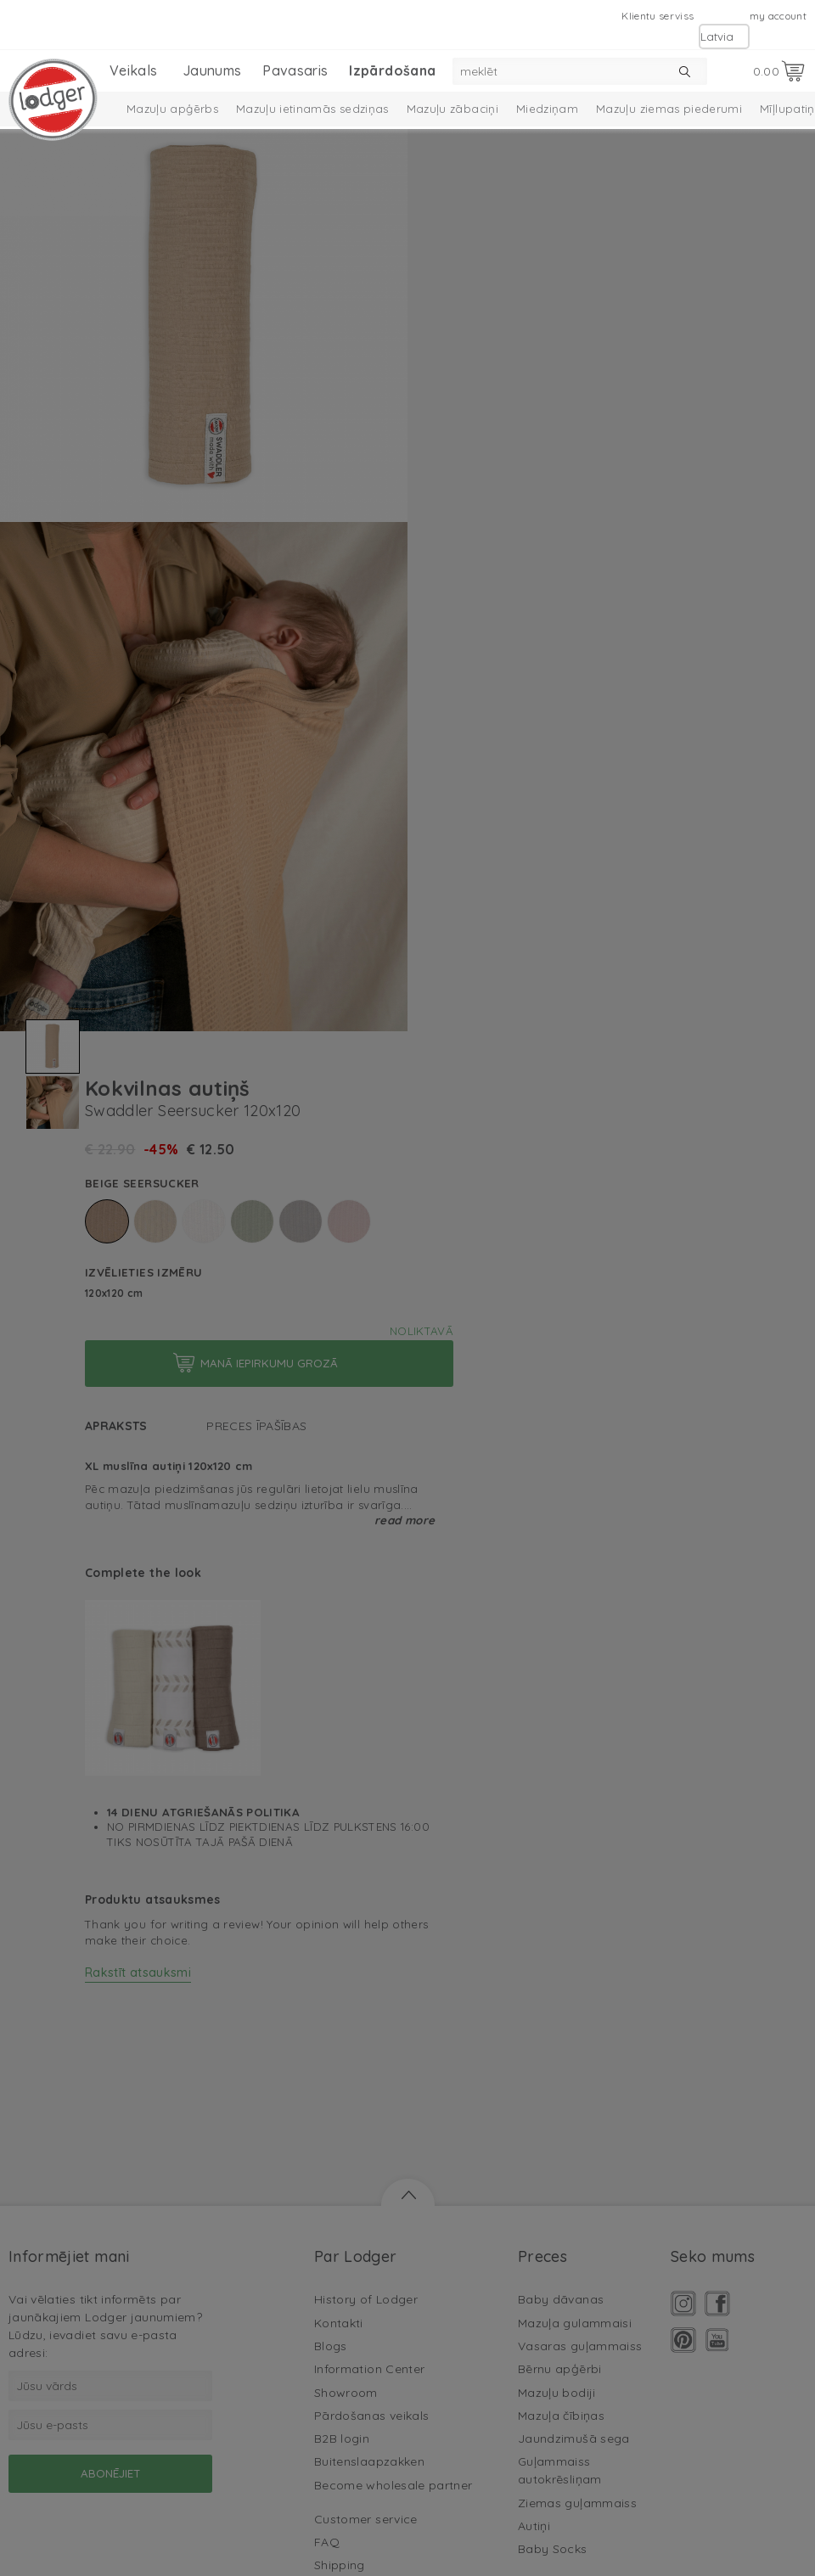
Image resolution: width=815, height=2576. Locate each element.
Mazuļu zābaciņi (452, 108)
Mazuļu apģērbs (172, 108)
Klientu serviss (657, 15)
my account (778, 15)
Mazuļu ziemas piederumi (669, 108)
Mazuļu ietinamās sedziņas (312, 108)
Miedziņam (547, 108)
